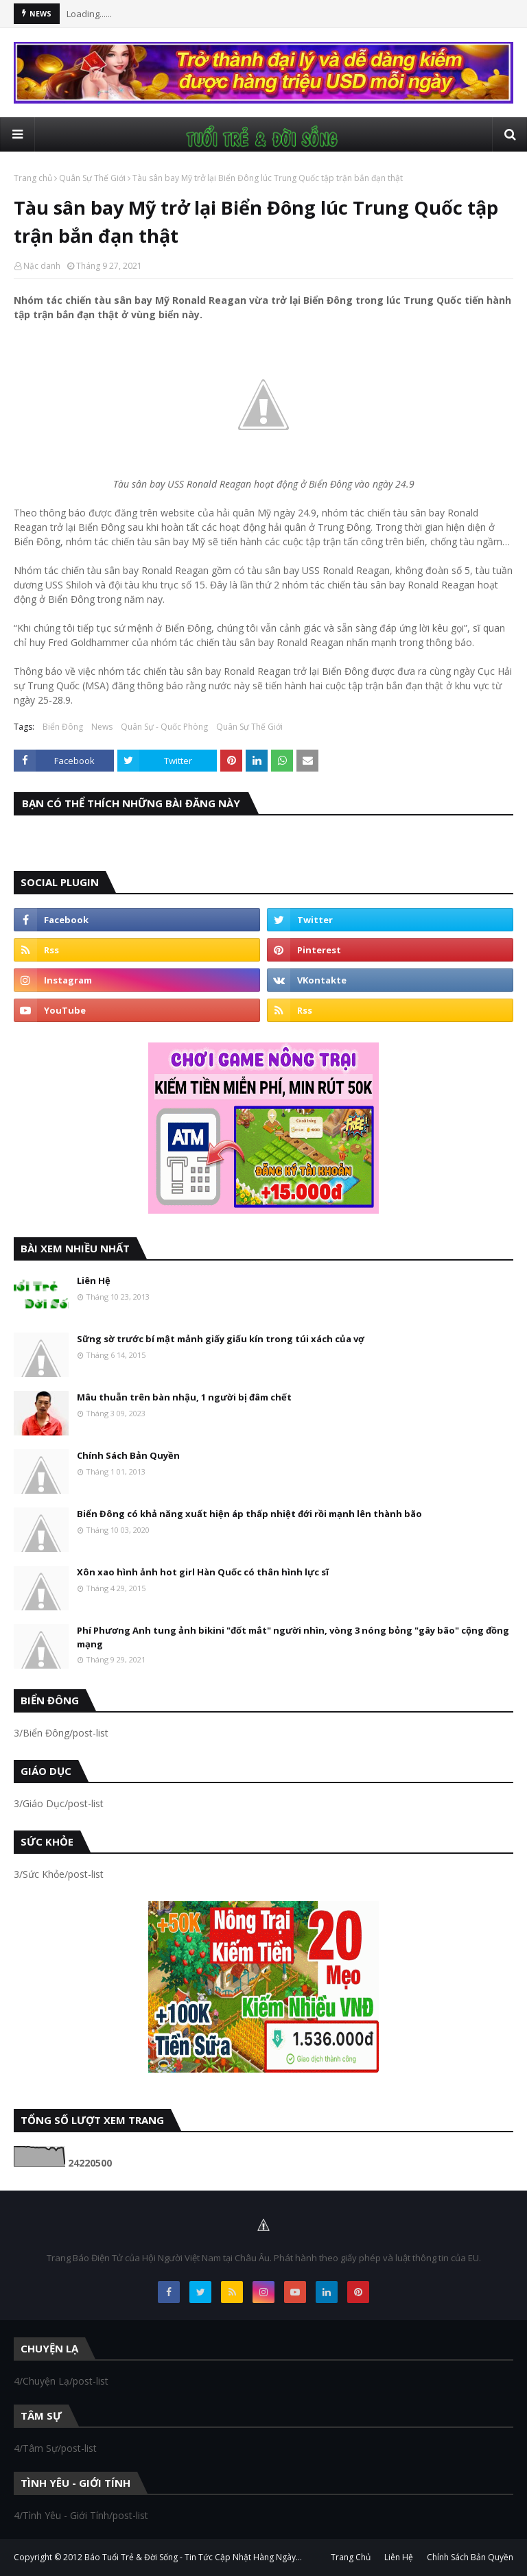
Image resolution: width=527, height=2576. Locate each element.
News (102, 726)
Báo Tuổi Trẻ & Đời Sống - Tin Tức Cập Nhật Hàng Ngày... (193, 2557)
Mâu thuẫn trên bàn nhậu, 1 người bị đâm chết (184, 1397)
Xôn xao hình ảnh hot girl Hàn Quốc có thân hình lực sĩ (203, 1572)
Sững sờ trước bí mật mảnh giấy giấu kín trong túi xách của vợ (220, 1339)
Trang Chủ (351, 2557)
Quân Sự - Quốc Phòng (164, 726)
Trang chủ (33, 178)
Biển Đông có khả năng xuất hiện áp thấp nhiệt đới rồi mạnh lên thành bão (249, 1513)
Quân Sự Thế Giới (92, 178)
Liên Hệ (93, 1280)
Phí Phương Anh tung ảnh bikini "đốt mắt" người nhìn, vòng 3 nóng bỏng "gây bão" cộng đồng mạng (293, 1637)
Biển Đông (63, 726)
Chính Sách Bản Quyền (128, 1455)
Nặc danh (41, 266)
